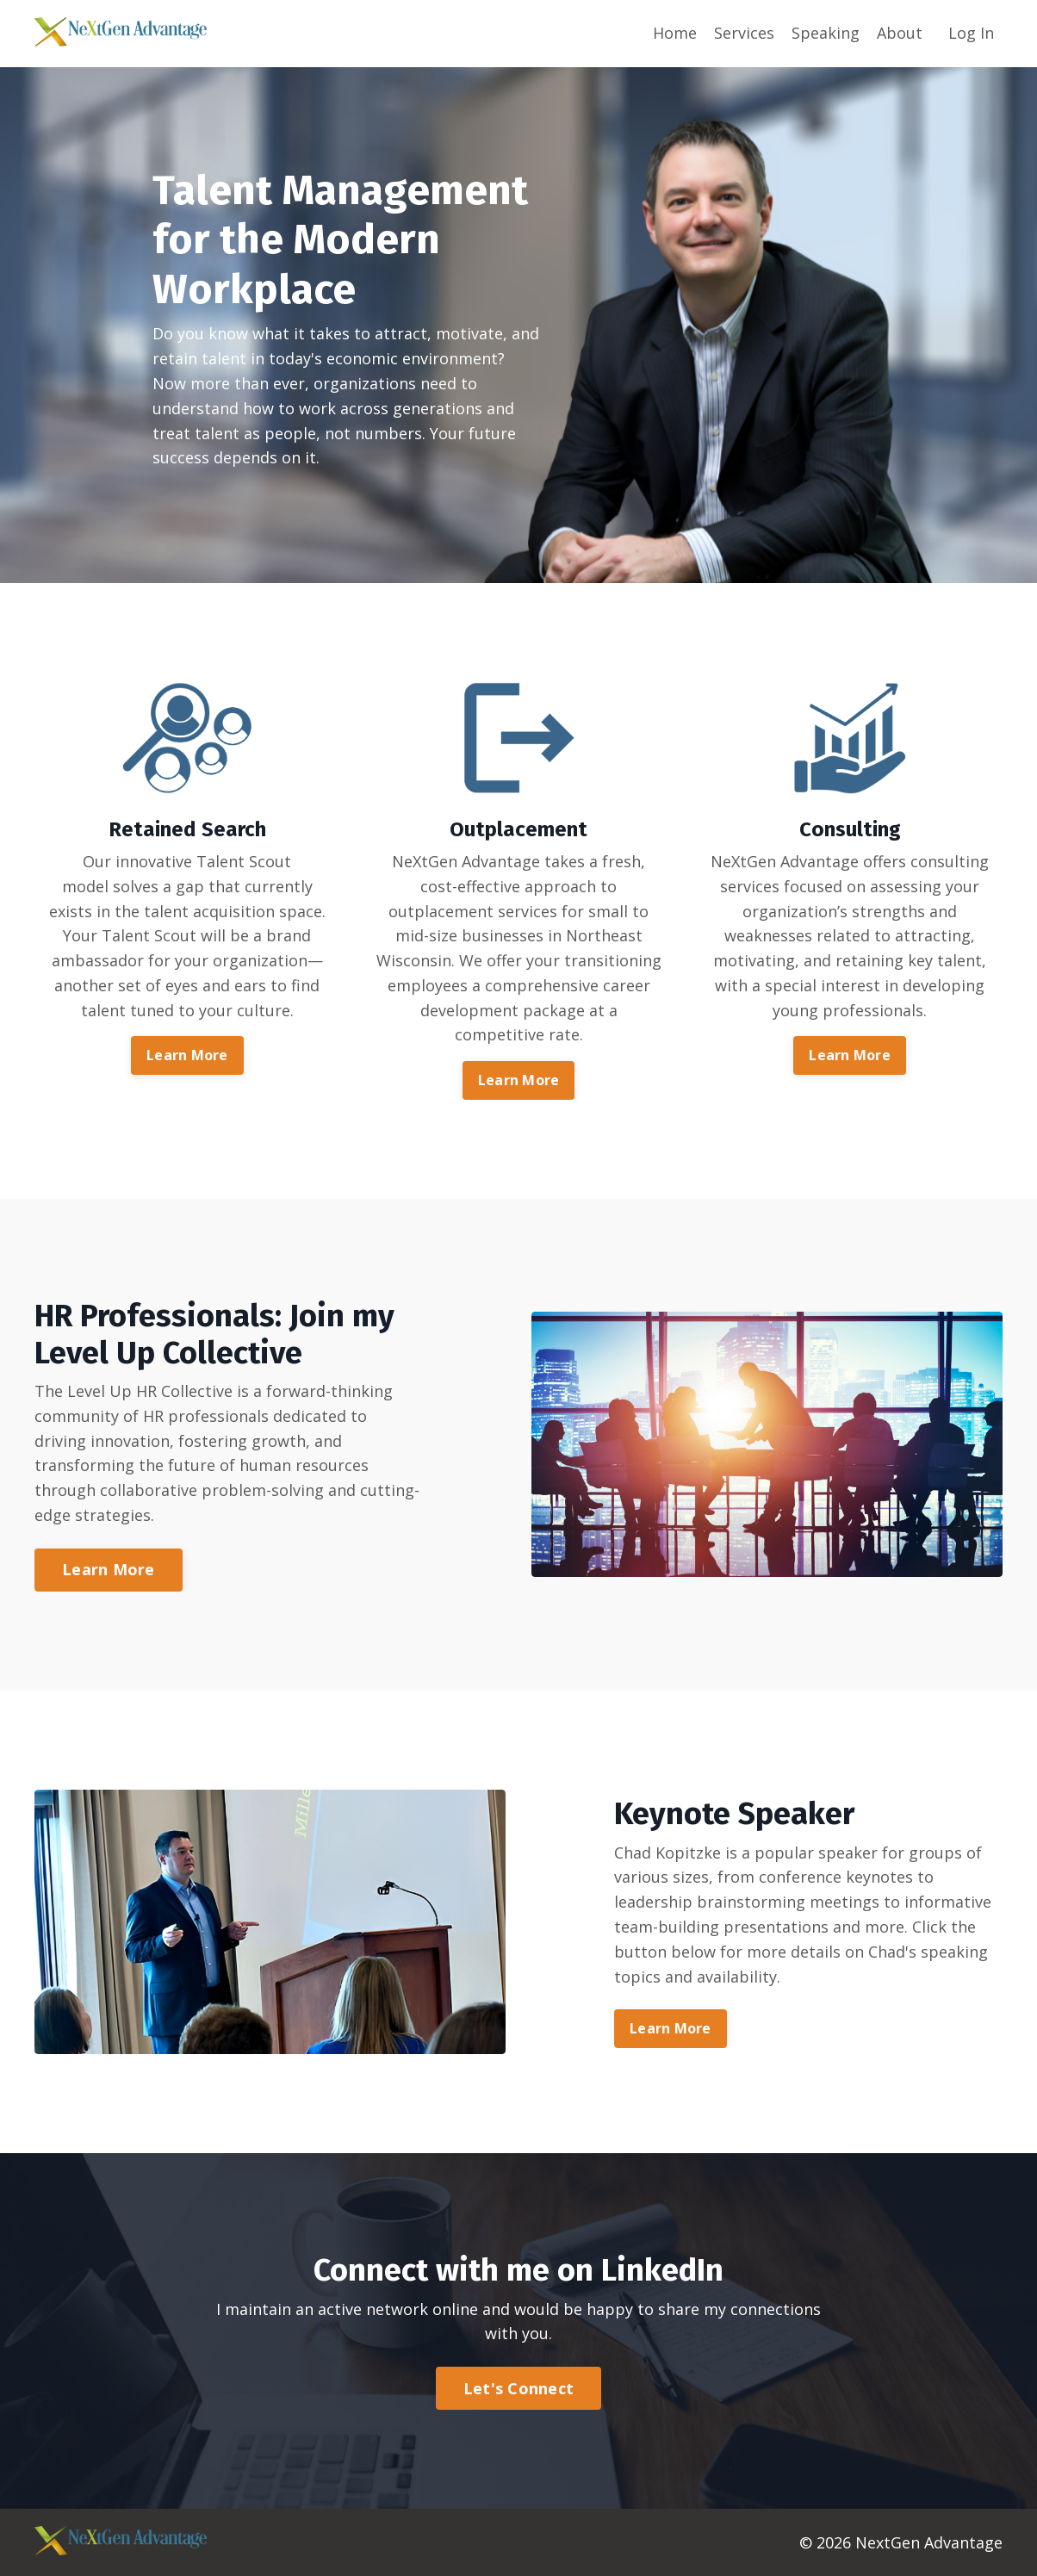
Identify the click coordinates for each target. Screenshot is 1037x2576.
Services (744, 32)
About (899, 32)
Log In (971, 32)
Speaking (826, 32)
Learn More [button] (187, 1055)
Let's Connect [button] (518, 2388)
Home (675, 32)
